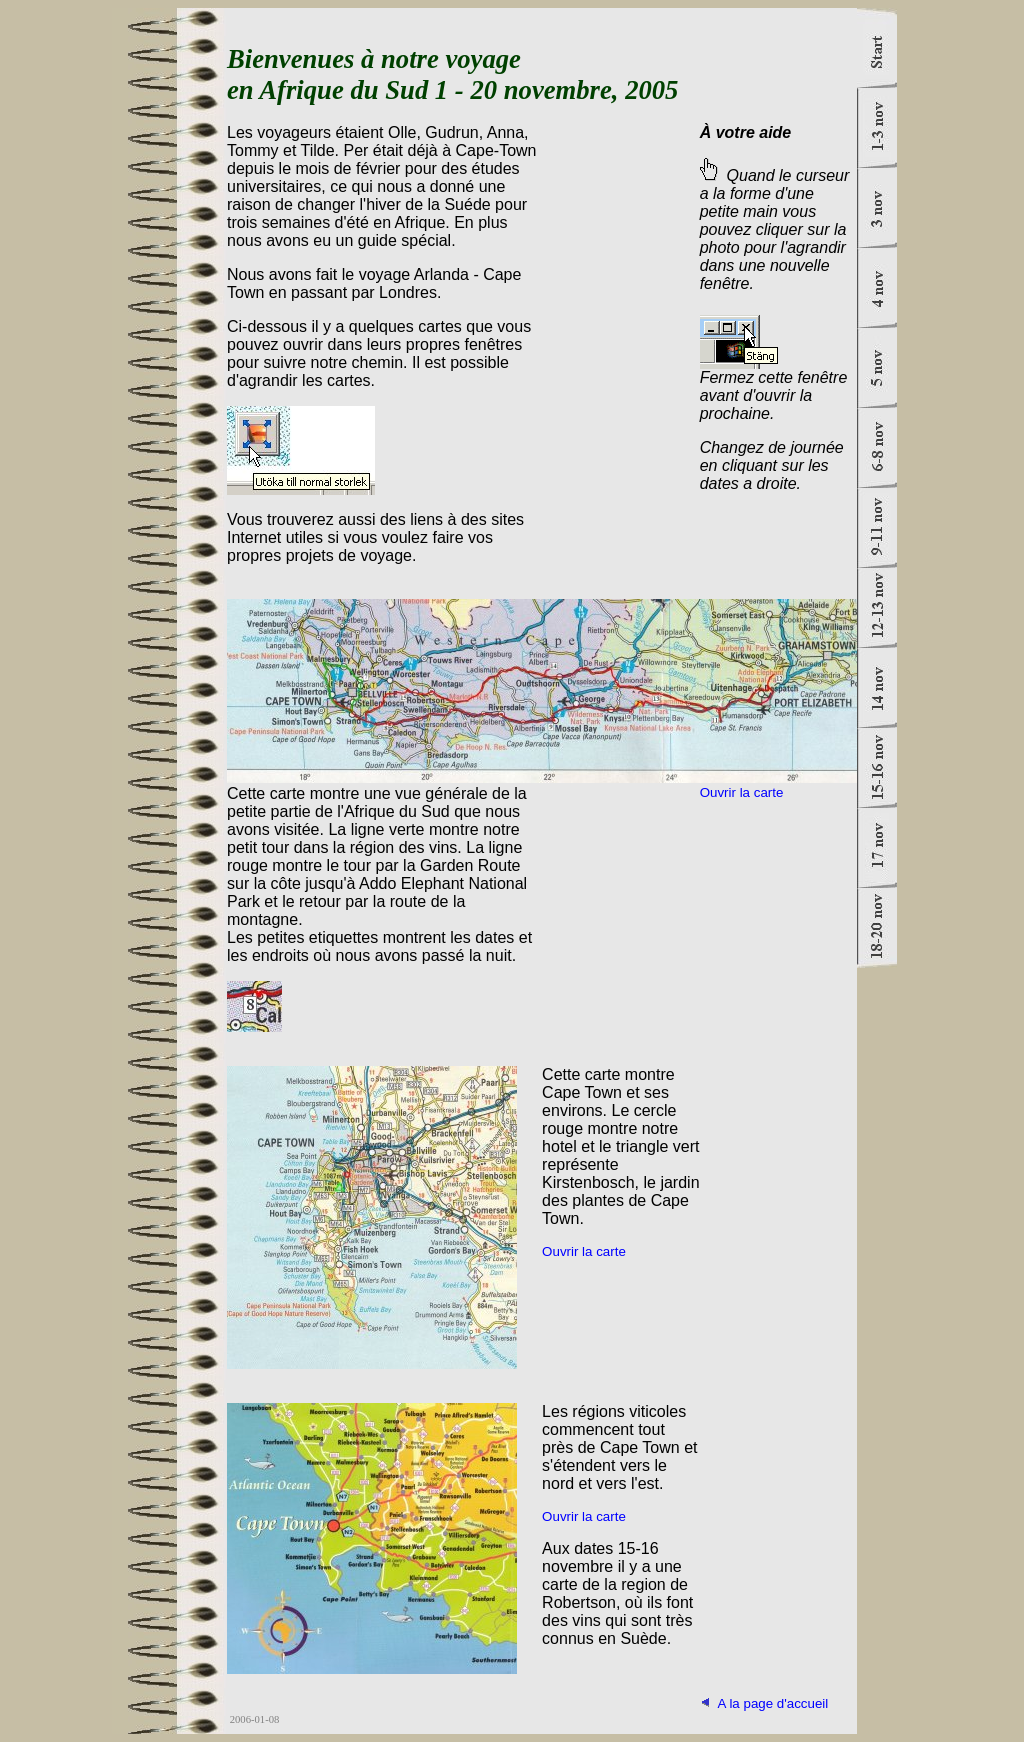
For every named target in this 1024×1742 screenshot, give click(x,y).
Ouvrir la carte (742, 792)
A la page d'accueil (773, 1703)
